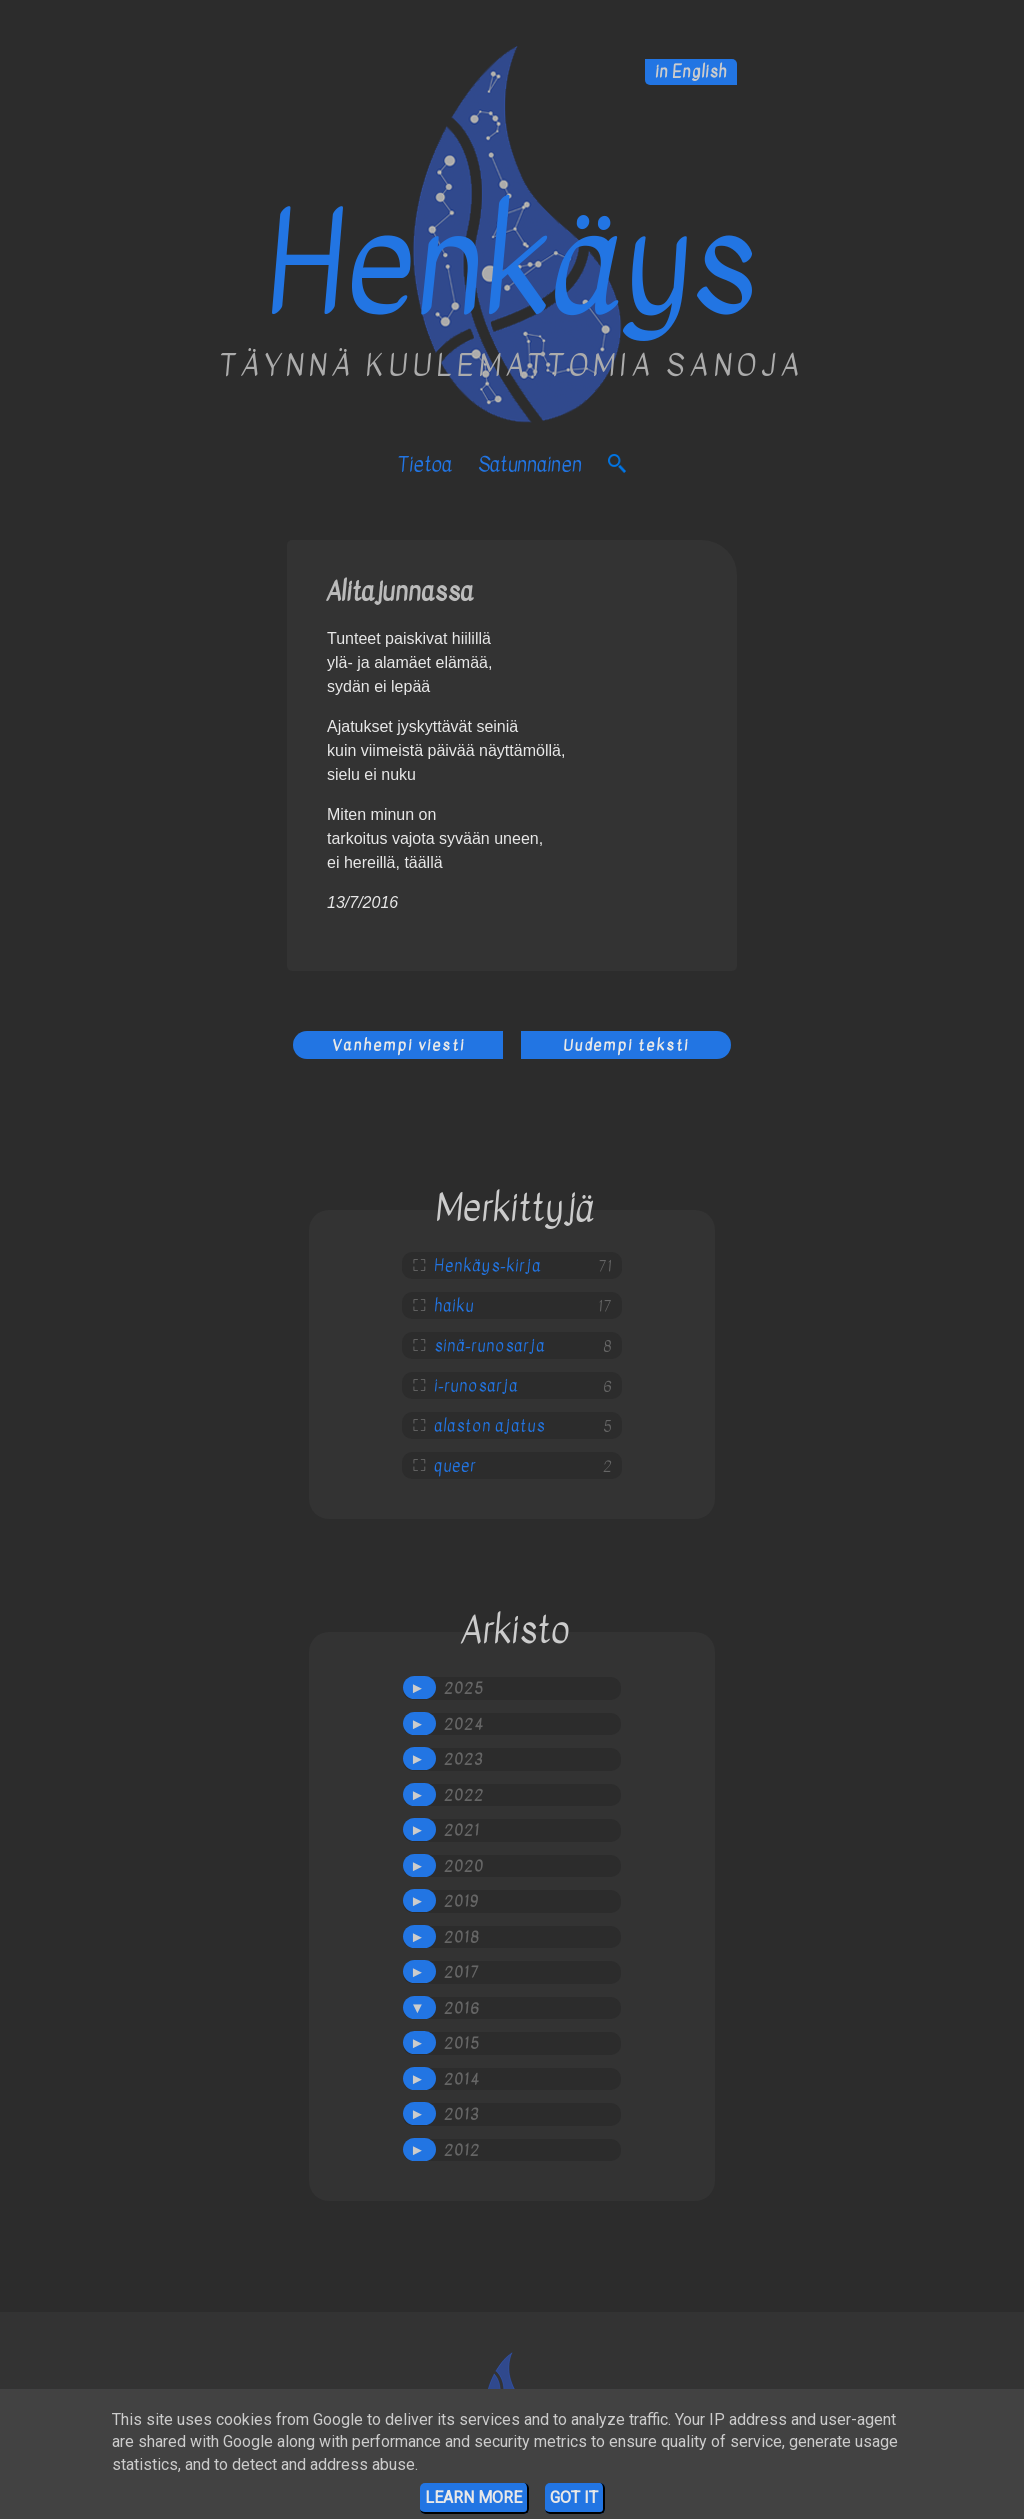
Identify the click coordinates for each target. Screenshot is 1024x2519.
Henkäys (511, 265)
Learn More (473, 2497)
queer (455, 1466)
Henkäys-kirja (487, 1266)
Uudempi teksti (626, 1045)
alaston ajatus (489, 1426)
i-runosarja (476, 1386)
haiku (454, 1306)
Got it (574, 2497)
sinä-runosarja (489, 1346)
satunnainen (530, 464)
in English (691, 72)
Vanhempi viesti (398, 1045)
